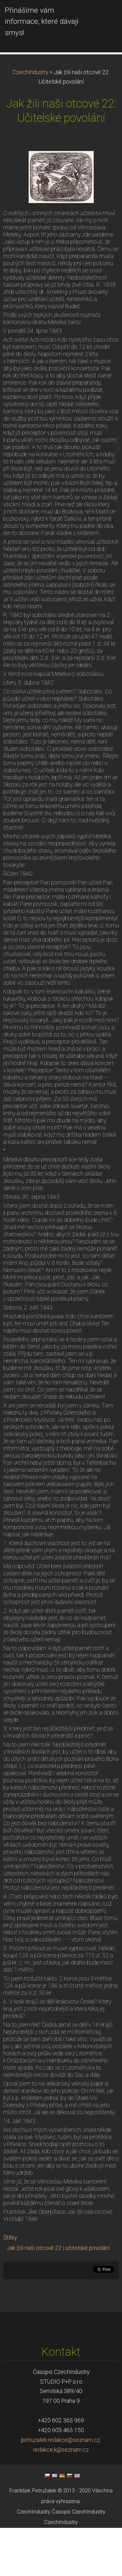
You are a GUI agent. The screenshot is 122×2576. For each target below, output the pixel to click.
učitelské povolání (87, 2296)
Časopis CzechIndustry (78, 2560)
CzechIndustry (30, 120)
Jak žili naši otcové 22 (34, 2296)
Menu (104, 14)
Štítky (10, 2285)
